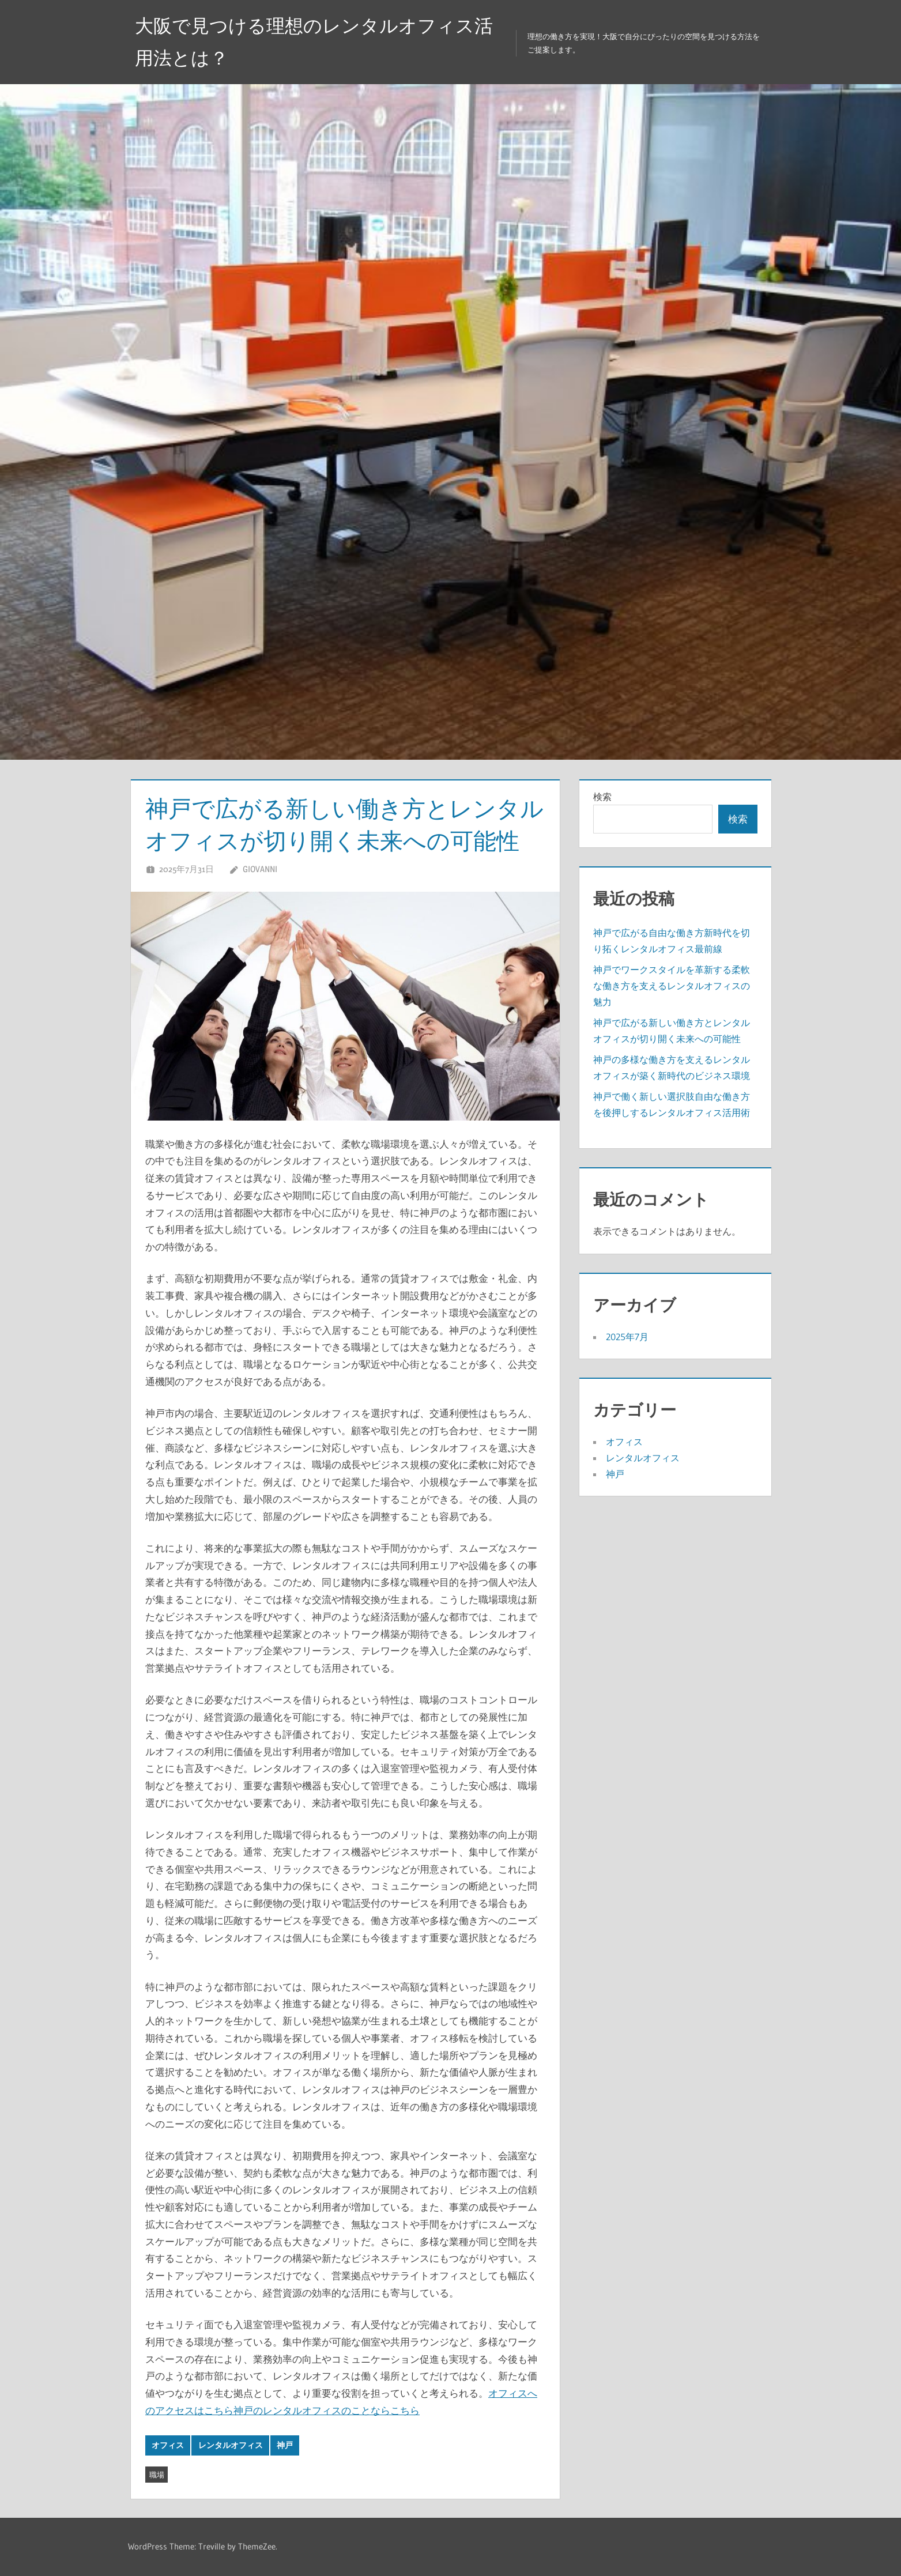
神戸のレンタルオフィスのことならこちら (326, 2410)
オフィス (168, 2445)
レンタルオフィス (230, 2445)
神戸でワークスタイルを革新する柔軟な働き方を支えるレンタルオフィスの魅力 (671, 986)
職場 (156, 2474)
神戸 (285, 2445)
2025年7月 (627, 1336)
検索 (602, 796)
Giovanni (260, 868)
